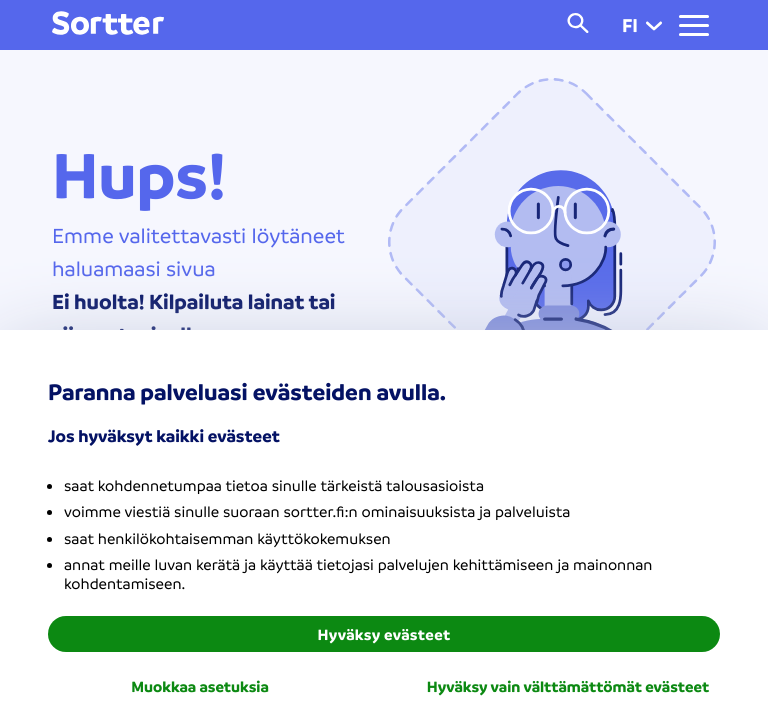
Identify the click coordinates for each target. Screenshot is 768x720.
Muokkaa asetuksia (200, 686)
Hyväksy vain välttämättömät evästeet (568, 686)
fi (642, 25)
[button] (654, 25)
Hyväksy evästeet (384, 634)
